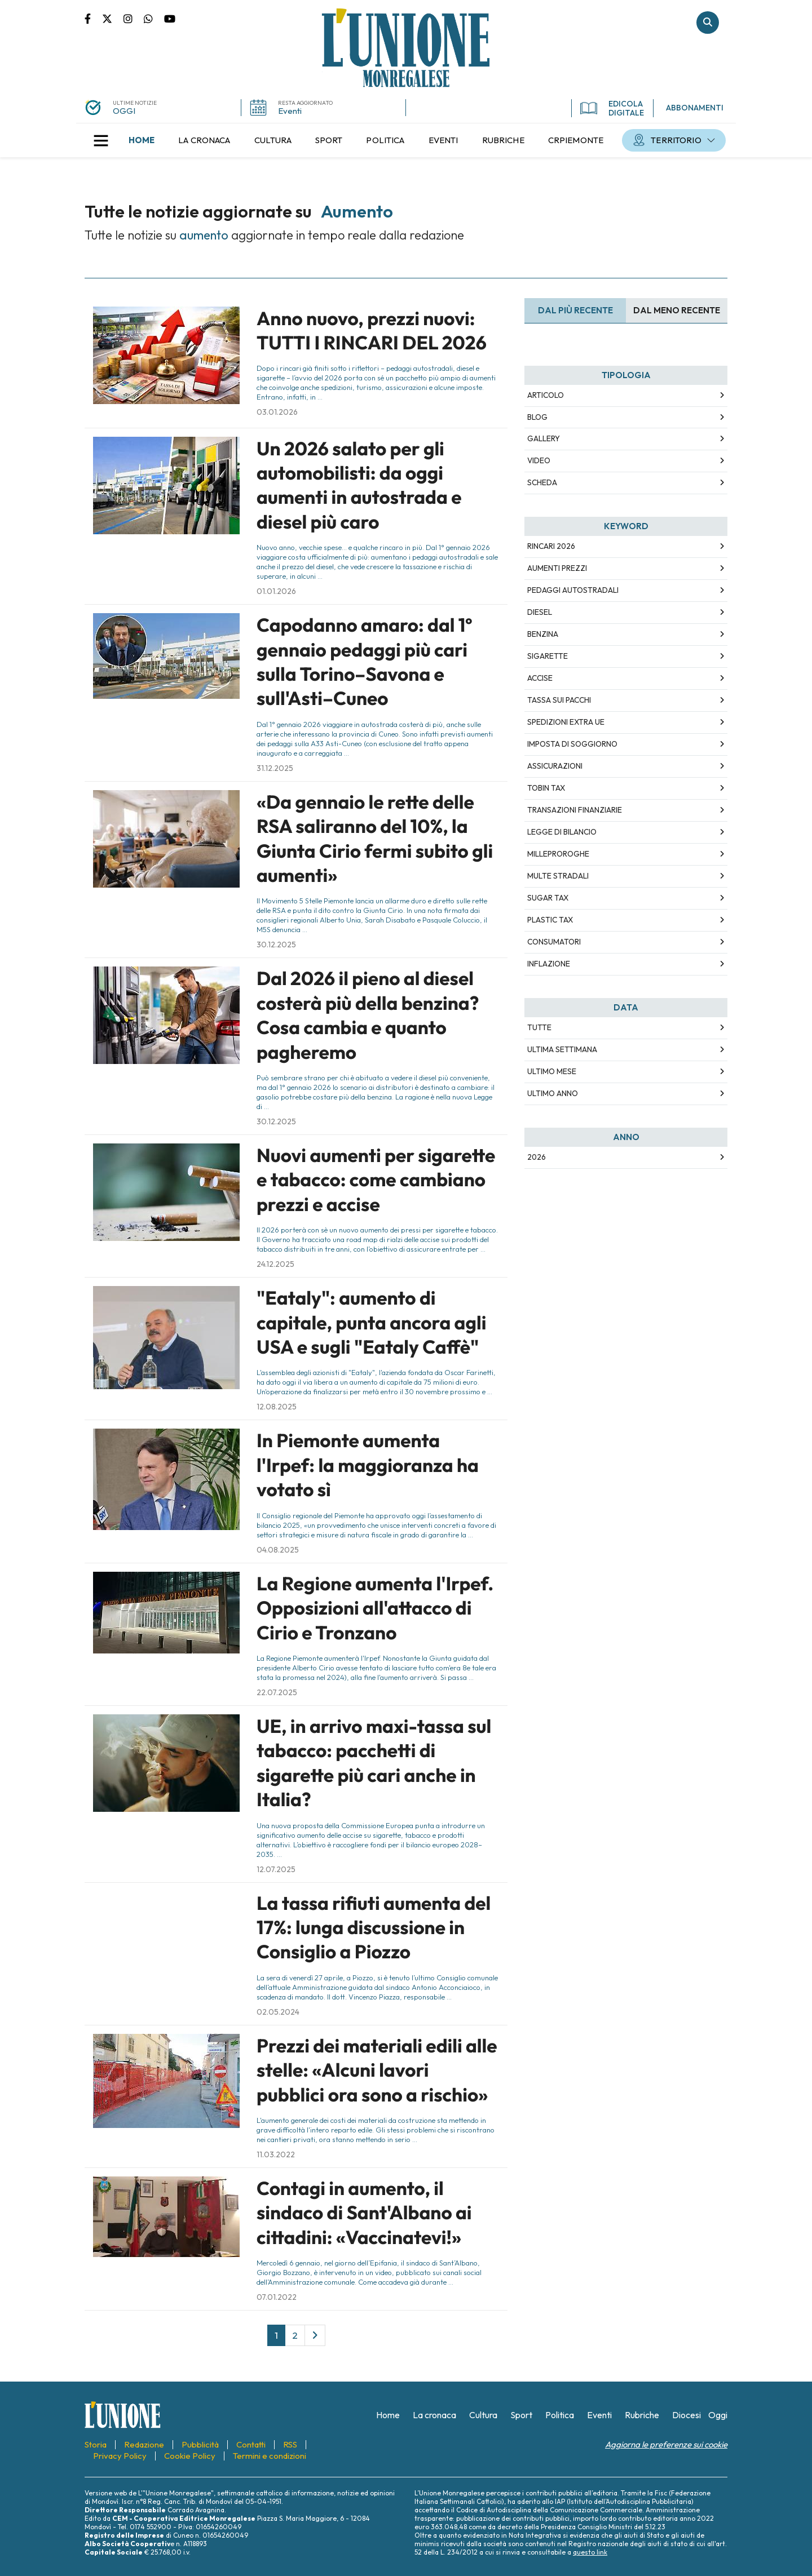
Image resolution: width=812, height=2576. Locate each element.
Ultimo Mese (551, 1071)
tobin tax (546, 788)
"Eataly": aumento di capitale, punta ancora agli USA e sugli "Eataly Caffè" (371, 1322)
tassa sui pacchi (559, 700)
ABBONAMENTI (694, 108)
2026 (536, 1157)
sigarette (547, 656)
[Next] (314, 2335)
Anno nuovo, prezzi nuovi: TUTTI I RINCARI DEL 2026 (372, 330)
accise (540, 678)
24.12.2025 (275, 1264)
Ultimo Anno (552, 1093)
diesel (539, 612)
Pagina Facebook (93, 18)
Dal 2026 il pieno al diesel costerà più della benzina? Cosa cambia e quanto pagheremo (368, 1014)
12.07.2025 (276, 1869)
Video (538, 460)
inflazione (548, 964)
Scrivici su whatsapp (154, 18)
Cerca (707, 22)
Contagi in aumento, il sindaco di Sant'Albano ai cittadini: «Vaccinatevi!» (364, 2212)
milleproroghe (558, 854)
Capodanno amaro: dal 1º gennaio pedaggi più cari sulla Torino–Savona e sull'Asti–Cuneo (364, 661)
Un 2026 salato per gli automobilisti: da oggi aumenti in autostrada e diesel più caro (359, 485)
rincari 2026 (551, 546)
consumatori (554, 942)
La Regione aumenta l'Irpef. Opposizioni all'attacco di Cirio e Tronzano (375, 1608)
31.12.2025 (275, 768)
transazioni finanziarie (574, 810)
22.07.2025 (277, 1692)
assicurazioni (554, 766)
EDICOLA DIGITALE (612, 108)
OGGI (124, 110)
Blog (537, 417)
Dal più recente (575, 310)
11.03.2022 (276, 2154)
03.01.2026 (277, 412)
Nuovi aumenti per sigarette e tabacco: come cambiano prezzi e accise (376, 1179)
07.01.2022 (277, 2297)
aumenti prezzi (557, 568)
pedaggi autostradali (573, 590)
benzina (542, 634)
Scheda (542, 482)
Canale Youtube (169, 18)
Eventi (290, 110)
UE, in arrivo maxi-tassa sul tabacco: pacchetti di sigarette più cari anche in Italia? (374, 1762)
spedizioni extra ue (565, 722)
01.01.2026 (276, 591)
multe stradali (558, 876)
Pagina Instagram (133, 18)
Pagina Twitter (112, 18)
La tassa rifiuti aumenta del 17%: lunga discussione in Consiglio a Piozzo (374, 1927)
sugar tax (547, 898)
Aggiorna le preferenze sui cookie (666, 2444)
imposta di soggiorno (572, 744)
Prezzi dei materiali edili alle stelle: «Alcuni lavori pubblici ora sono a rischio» (377, 2070)
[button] (101, 140)
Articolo (545, 395)
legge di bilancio (562, 832)
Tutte (539, 1027)
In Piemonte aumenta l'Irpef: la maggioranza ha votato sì (368, 1465)
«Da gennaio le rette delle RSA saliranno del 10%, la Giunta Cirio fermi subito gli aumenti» (375, 838)
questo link (590, 2552)
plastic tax (550, 920)
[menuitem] (141, 140)
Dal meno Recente (676, 310)
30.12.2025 (276, 944)
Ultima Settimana (562, 1049)
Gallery (543, 438)
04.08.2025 (278, 1550)
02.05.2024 (278, 2012)
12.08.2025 (277, 1407)
